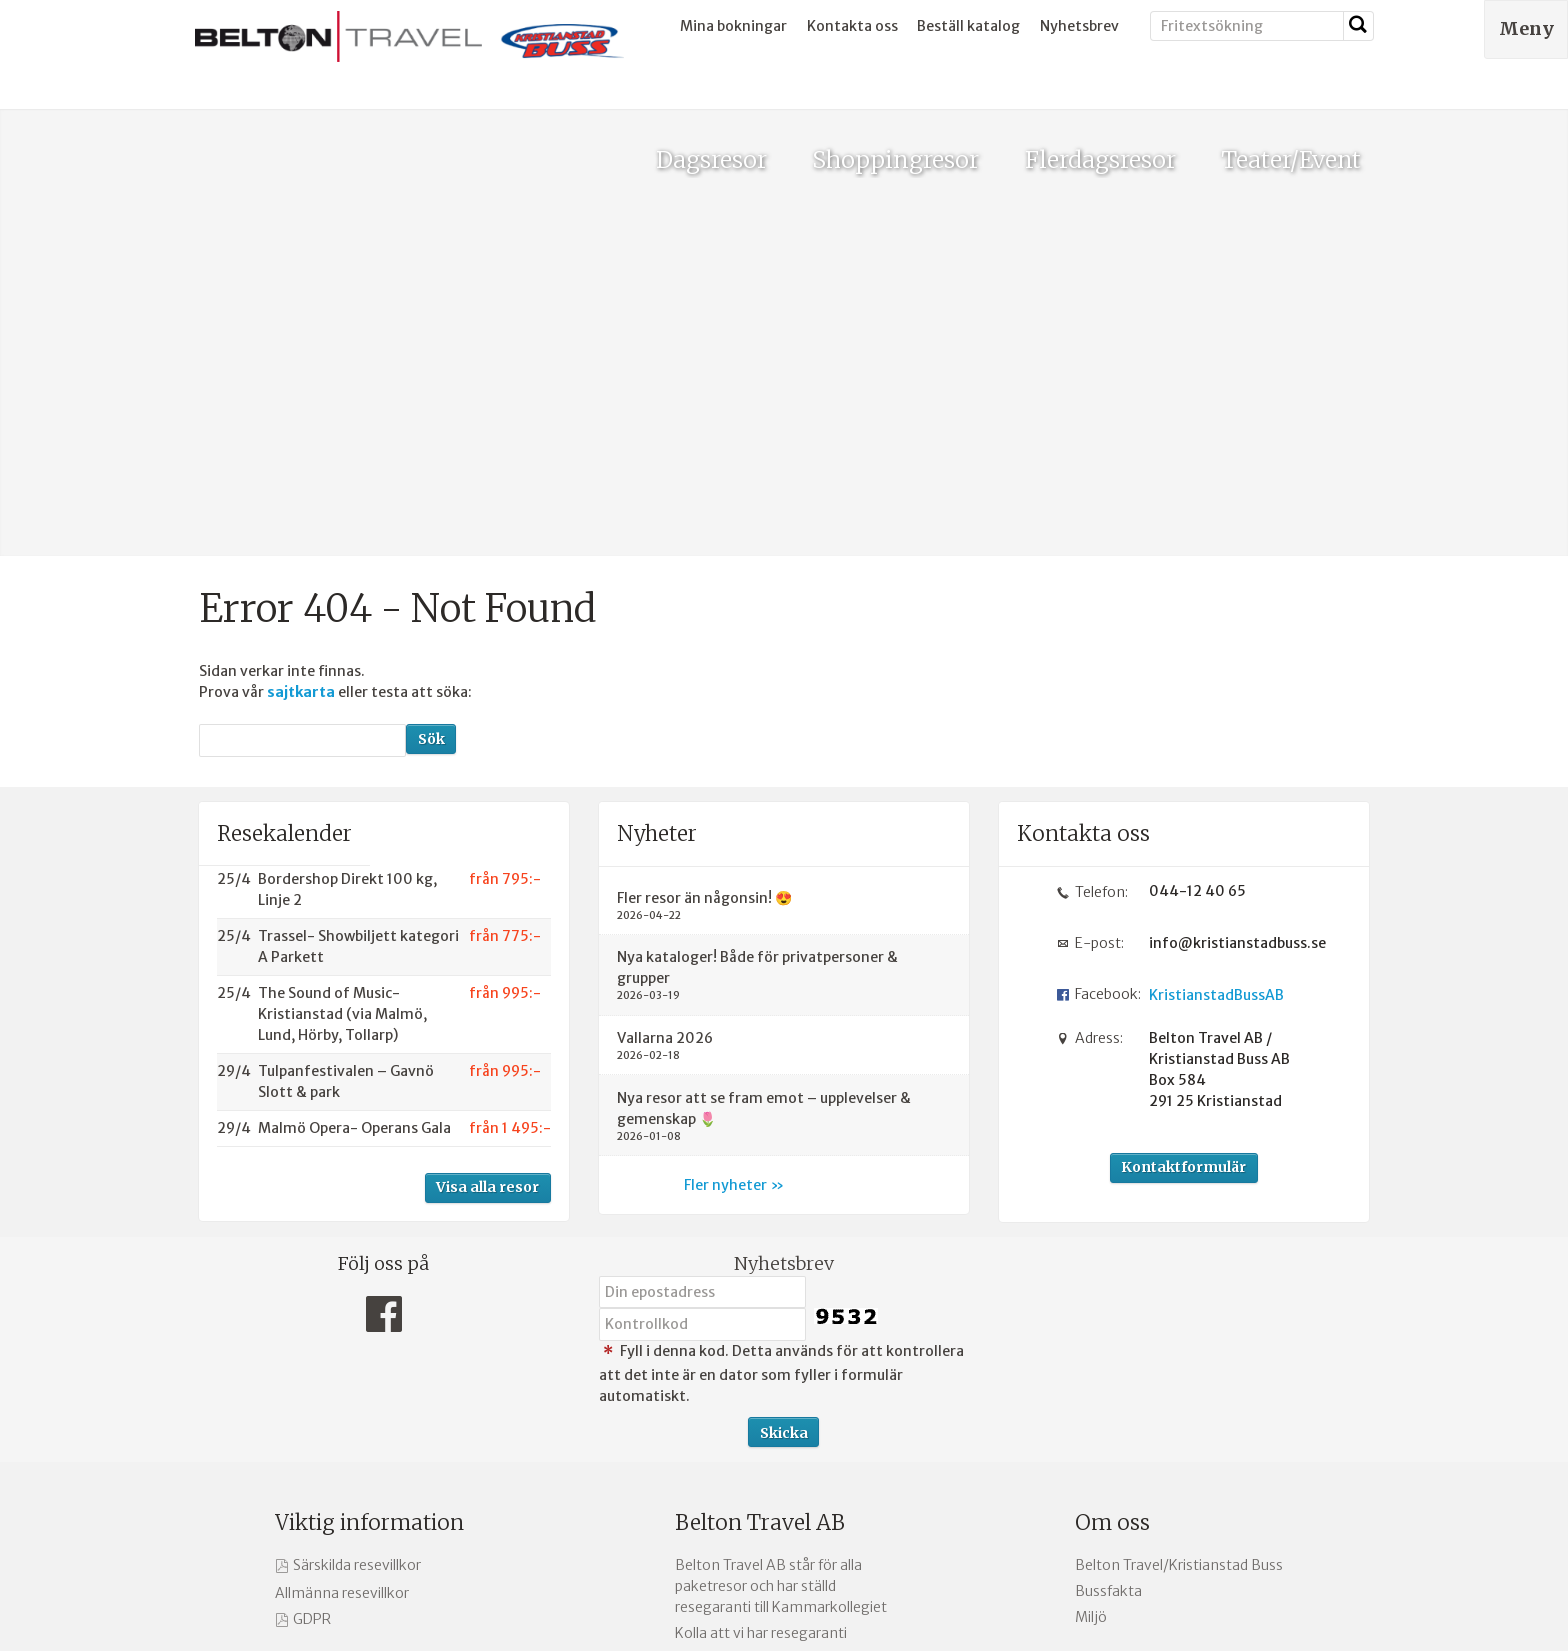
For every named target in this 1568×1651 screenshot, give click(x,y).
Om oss (1112, 1276)
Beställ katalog (968, 26)
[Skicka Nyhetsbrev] (783, 1186)
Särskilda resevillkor (357, 1319)
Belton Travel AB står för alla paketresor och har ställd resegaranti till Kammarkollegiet (781, 1340)
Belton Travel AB (760, 1276)
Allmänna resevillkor (342, 1347)
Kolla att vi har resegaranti (761, 1387)
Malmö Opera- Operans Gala (354, 882)
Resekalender (284, 587)
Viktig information (369, 1276)
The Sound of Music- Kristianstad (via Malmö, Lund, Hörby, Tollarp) (342, 768)
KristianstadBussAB (1216, 750)
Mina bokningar (733, 26)
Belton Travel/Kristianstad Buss (1179, 1319)
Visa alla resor (487, 942)
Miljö (1091, 1372)
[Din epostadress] (702, 1046)
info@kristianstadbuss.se (1230, 697)
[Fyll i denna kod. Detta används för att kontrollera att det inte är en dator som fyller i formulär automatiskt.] (702, 1079)
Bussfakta (1108, 1345)
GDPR (312, 1373)
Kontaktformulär (1183, 922)
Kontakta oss (852, 26)
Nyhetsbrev (1079, 26)
